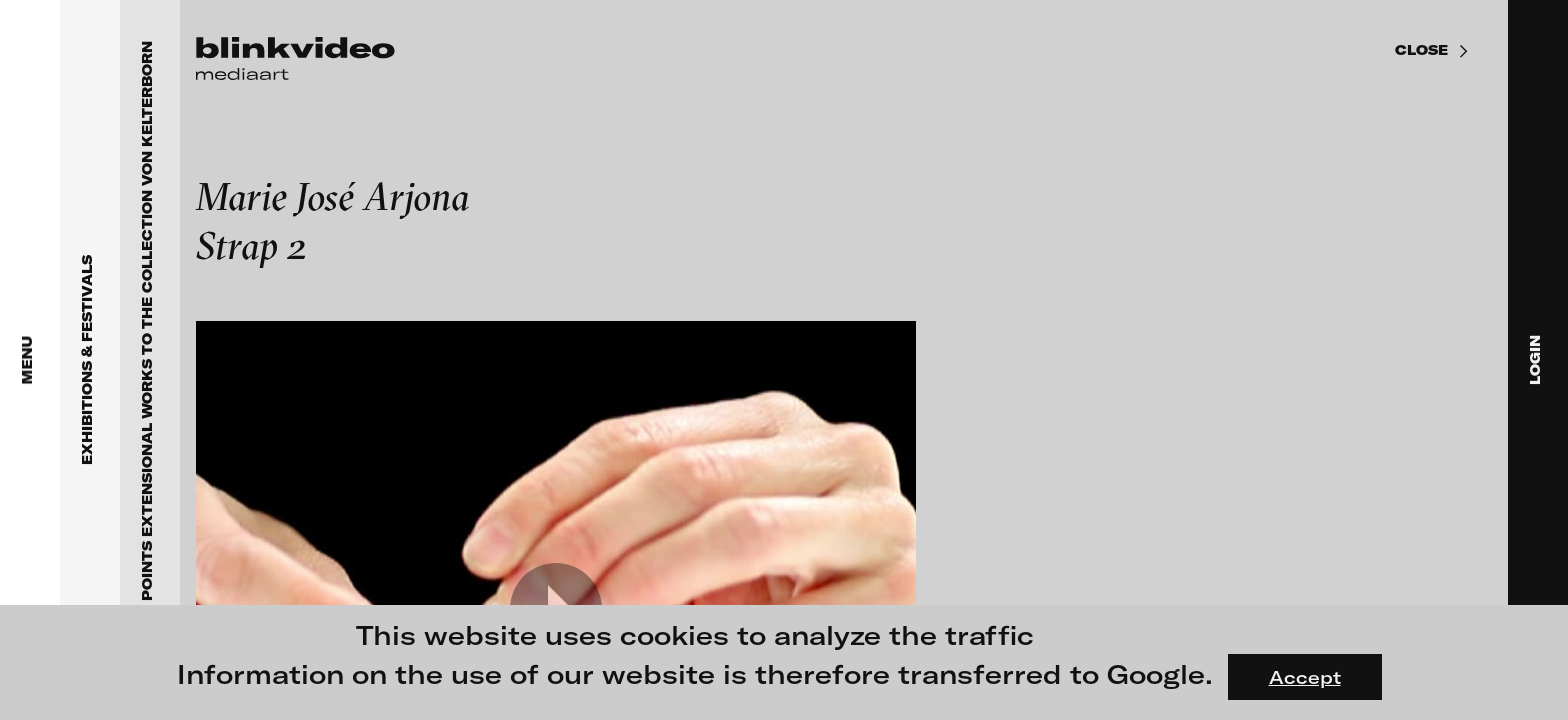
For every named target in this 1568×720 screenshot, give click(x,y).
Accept (1305, 677)
